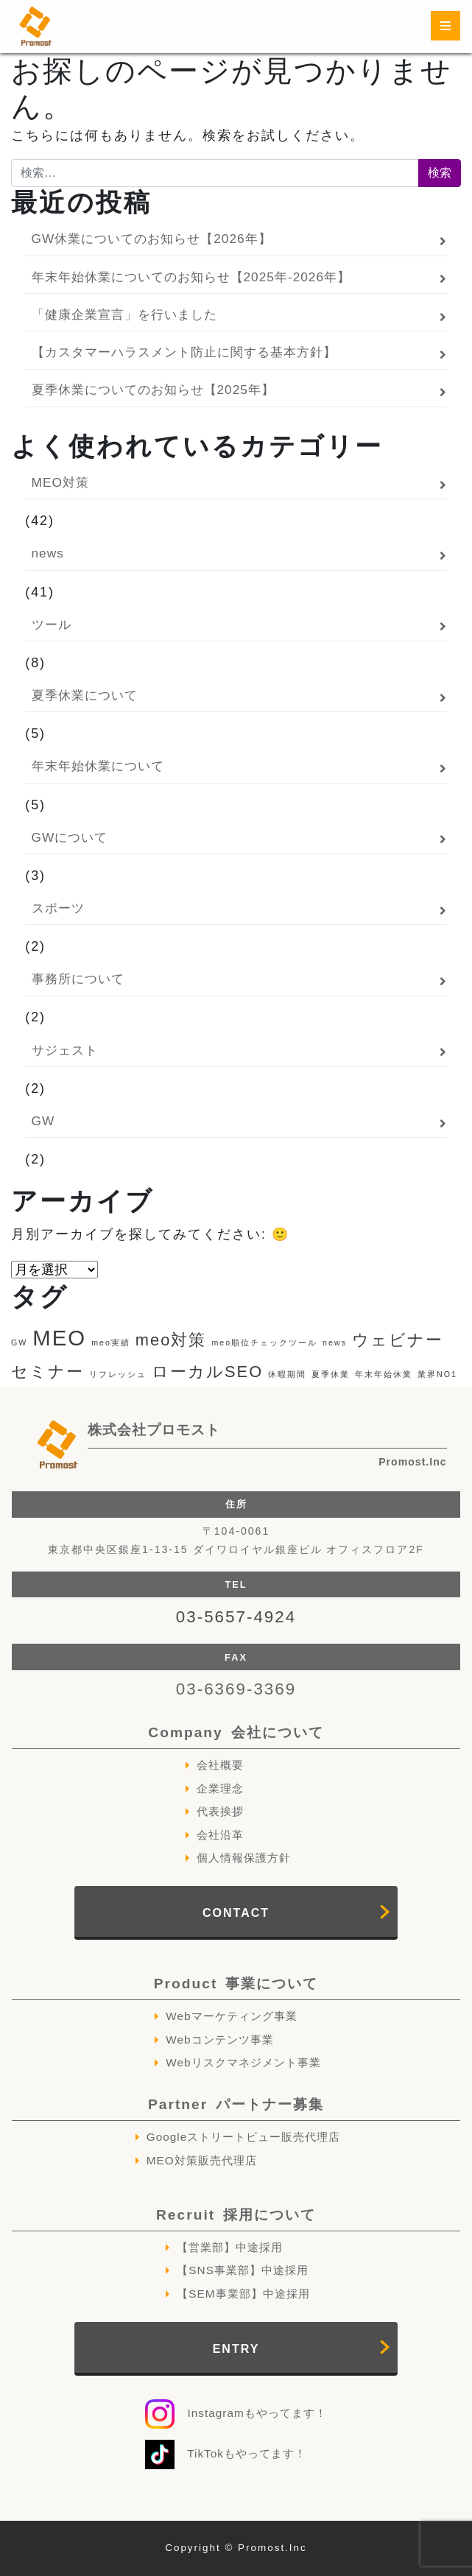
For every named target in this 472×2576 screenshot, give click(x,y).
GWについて (70, 837)
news (48, 553)
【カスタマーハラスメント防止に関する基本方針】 (184, 352)
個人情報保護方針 (244, 1857)
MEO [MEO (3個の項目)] (59, 1338)
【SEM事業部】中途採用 (243, 2293)
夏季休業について (85, 695)
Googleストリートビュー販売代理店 (244, 2136)
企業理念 (220, 1788)
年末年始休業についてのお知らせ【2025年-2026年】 (191, 277)
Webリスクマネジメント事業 (243, 2062)
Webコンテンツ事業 (219, 2039)
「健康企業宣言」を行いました (124, 314)
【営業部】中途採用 (230, 2247)
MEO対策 (60, 482)
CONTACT (236, 1913)
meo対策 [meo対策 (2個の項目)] (171, 1340)
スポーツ (58, 908)
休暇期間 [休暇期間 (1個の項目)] (287, 1374)
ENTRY (236, 2349)
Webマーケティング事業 (231, 2016)
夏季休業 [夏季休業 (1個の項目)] (330, 1374)
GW (43, 1120)
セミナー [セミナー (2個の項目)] (47, 1371)
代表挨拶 (220, 1811)
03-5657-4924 (236, 1617)
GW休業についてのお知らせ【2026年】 (152, 238)
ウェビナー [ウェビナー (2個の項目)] (397, 1340)
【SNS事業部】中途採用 (243, 2270)
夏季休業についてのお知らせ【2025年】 (153, 389)
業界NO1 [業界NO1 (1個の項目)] (437, 1374)
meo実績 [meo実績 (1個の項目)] (110, 1342)
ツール (51, 624)
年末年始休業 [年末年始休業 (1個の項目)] (383, 1374)
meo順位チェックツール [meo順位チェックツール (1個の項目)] (264, 1342)
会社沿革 (220, 1835)
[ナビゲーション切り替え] (445, 26)
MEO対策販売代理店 (202, 2160)
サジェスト (65, 1050)
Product (236, 1983)
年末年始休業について (98, 766)
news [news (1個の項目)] (335, 1342)
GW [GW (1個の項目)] (19, 1342)
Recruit (236, 2215)
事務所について (78, 978)
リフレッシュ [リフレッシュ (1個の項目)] (118, 1374)
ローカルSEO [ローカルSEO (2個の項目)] (207, 1371)
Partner (236, 2104)
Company (235, 1732)
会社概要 (220, 1765)
